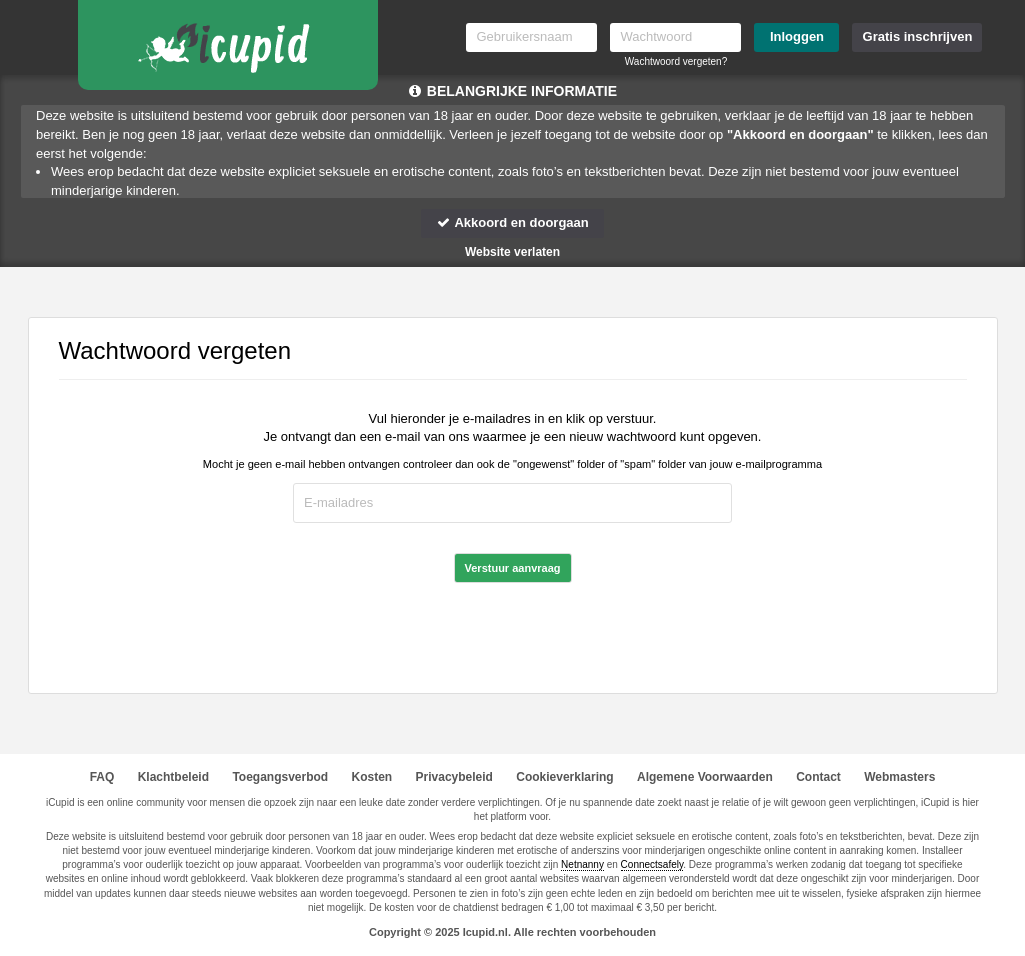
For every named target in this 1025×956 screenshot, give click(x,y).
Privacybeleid (454, 777)
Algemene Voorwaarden (705, 777)
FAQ (102, 777)
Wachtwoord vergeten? (676, 61)
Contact (818, 777)
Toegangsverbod (280, 777)
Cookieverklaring (564, 777)
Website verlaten (512, 252)
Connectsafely (652, 864)
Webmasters (899, 777)
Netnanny (582, 864)
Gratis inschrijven (918, 36)
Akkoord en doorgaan (512, 222)
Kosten (372, 777)
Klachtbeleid (173, 777)
